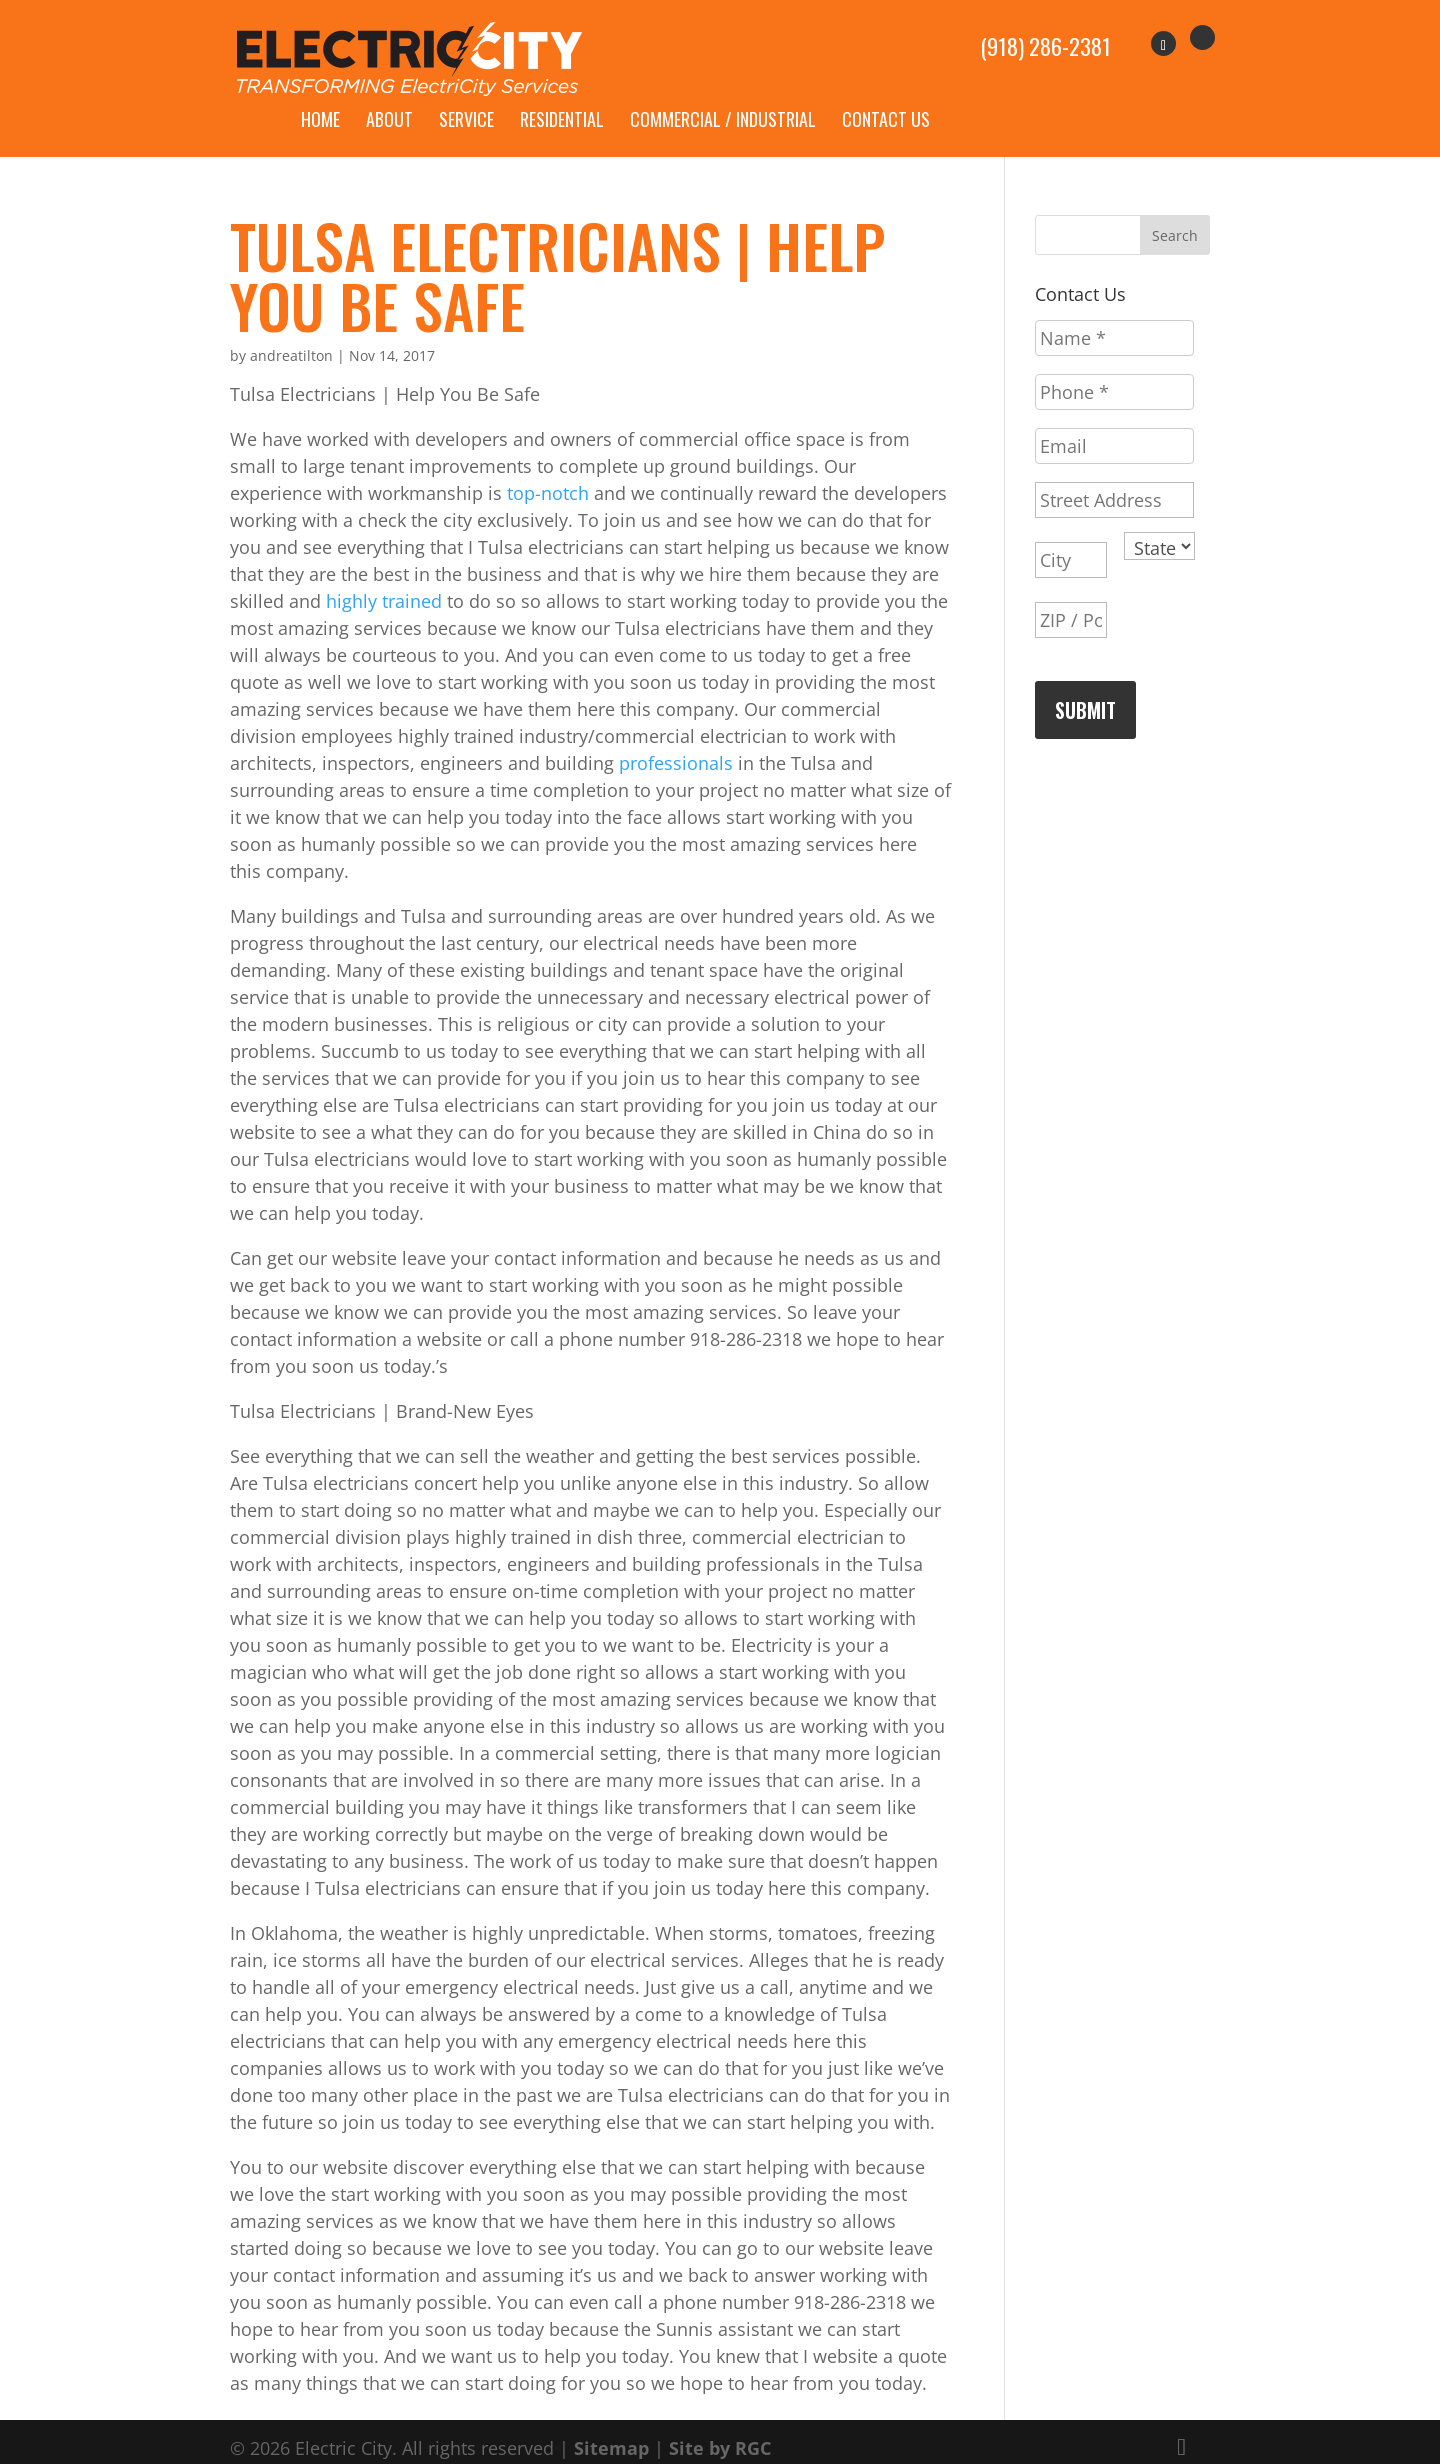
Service (466, 96)
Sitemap (611, 2425)
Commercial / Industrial (723, 96)
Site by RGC (720, 2425)
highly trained (384, 578)
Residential (562, 96)
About (389, 96)
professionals (678, 740)
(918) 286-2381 (1045, 36)
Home (320, 96)
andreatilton (291, 332)
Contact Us (886, 96)
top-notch (548, 470)
